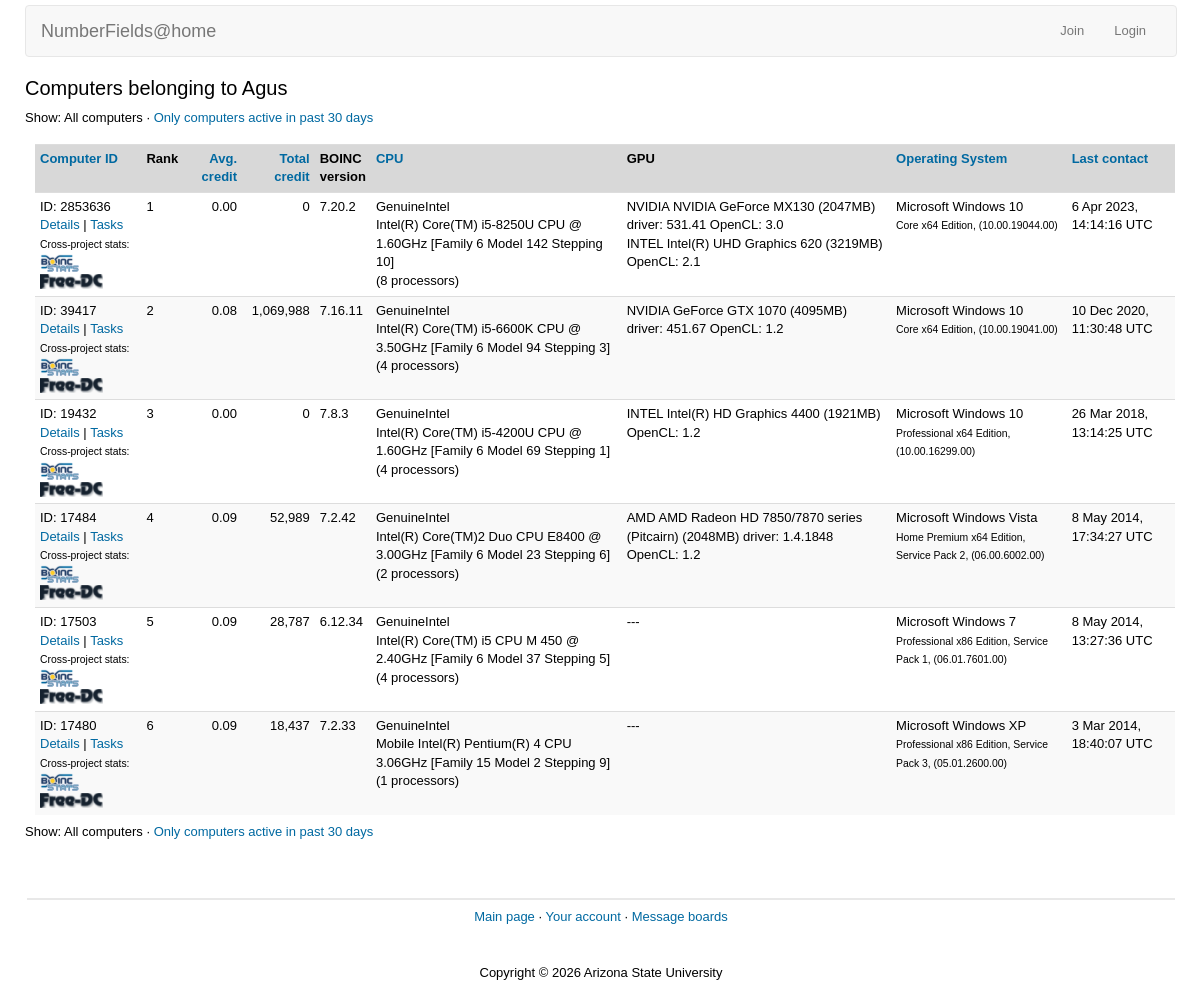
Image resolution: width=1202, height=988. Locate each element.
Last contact (1110, 158)
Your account (582, 916)
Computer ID (79, 158)
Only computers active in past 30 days (264, 117)
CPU (389, 158)
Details (60, 224)
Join (1072, 30)
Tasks (106, 224)
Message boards (680, 916)
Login (1130, 30)
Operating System (951, 158)
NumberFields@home (128, 31)
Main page (504, 916)
